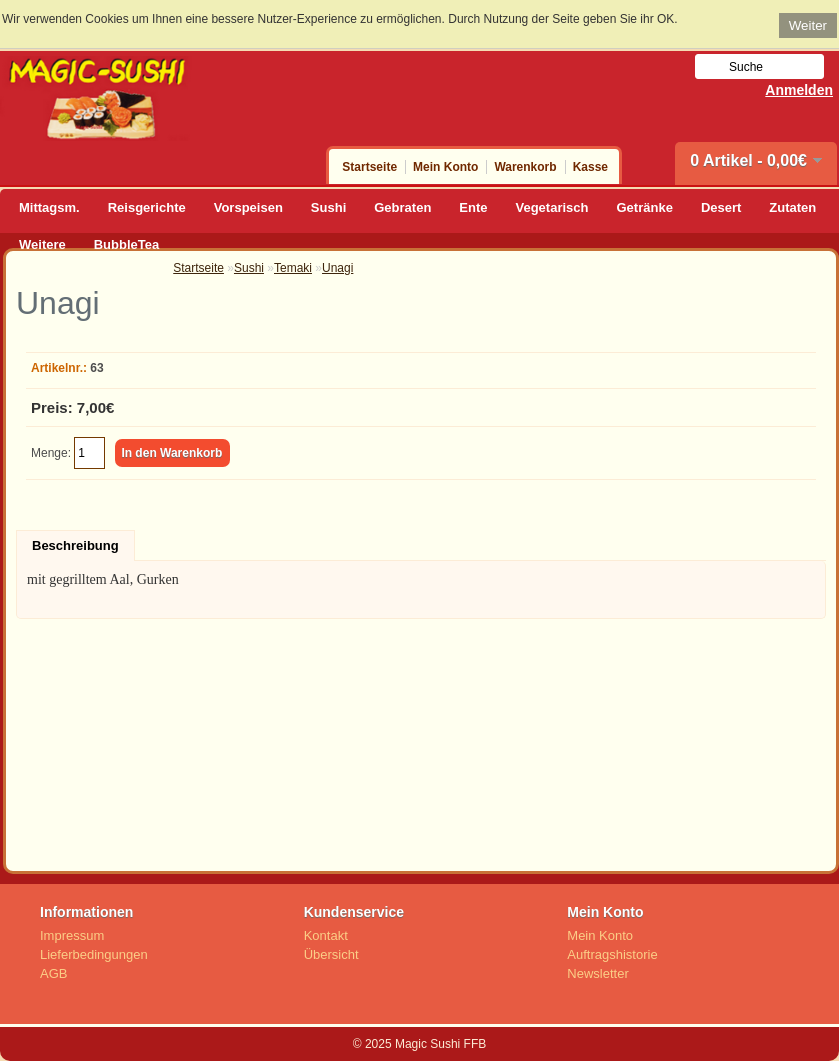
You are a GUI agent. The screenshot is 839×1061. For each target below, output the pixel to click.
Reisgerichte (147, 207)
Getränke (645, 207)
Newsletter (597, 973)
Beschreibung (75, 545)
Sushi (328, 207)
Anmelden (799, 90)
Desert (721, 207)
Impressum (72, 935)
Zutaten (792, 207)
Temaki (293, 268)
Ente (473, 207)
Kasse (590, 167)
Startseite (369, 167)
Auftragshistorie (612, 954)
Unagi (337, 268)
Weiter (808, 25)
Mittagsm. (49, 207)
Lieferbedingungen (94, 954)
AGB (53, 973)
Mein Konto (445, 167)
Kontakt (326, 935)
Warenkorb (525, 167)
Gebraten (402, 207)
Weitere (42, 244)
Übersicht (331, 954)
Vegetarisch (552, 207)
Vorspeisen (248, 207)
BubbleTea (127, 244)
